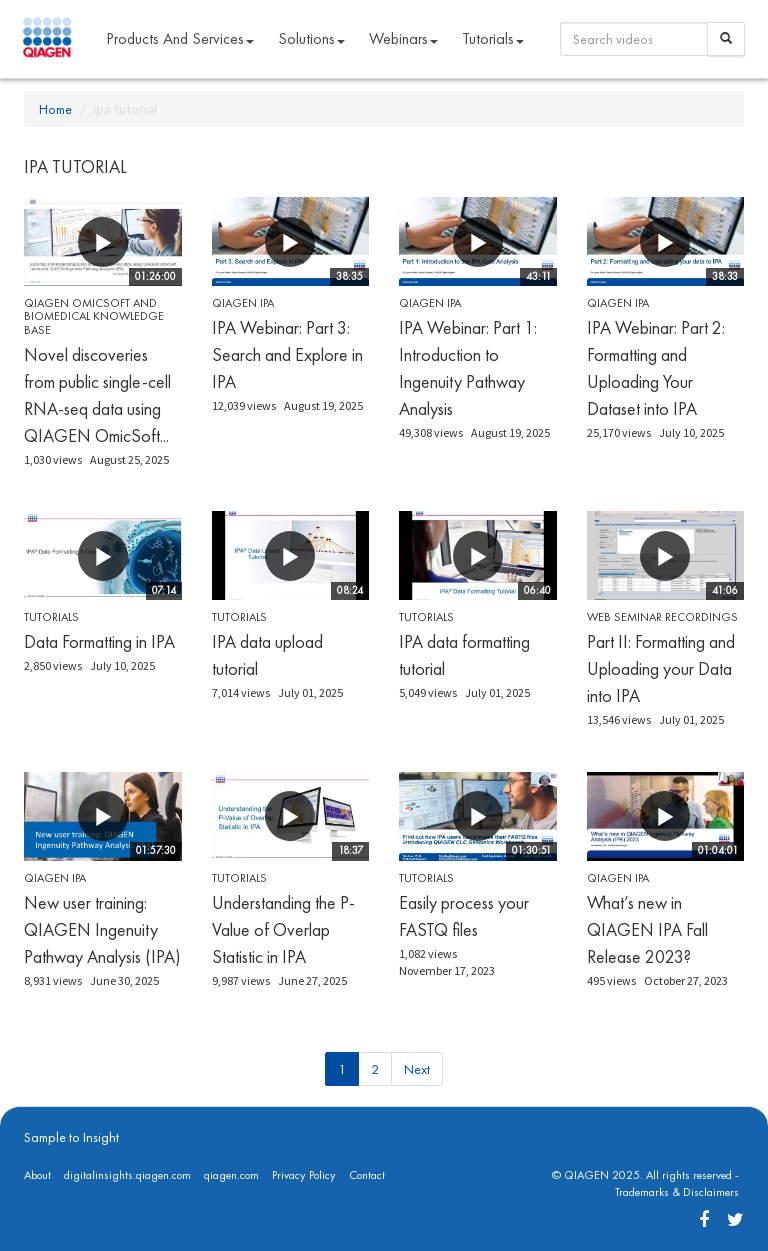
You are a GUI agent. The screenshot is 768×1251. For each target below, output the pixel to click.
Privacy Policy (304, 1175)
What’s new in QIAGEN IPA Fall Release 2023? (647, 929)
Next (417, 1069)
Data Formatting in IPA (99, 641)
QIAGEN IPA (243, 303)
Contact (367, 1175)
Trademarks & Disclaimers (677, 1192)
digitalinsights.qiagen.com (127, 1175)
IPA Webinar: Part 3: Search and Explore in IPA (287, 354)
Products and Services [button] (180, 38)
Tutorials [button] (493, 38)
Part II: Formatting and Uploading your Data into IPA (661, 668)
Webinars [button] (403, 38)
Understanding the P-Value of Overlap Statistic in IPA (283, 929)
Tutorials (51, 617)
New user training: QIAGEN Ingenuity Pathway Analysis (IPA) (102, 929)
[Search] (726, 39)
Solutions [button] (311, 38)
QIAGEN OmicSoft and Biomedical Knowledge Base (94, 316)
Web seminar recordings (662, 617)
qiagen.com (231, 1175)
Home (55, 109)
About (37, 1175)
